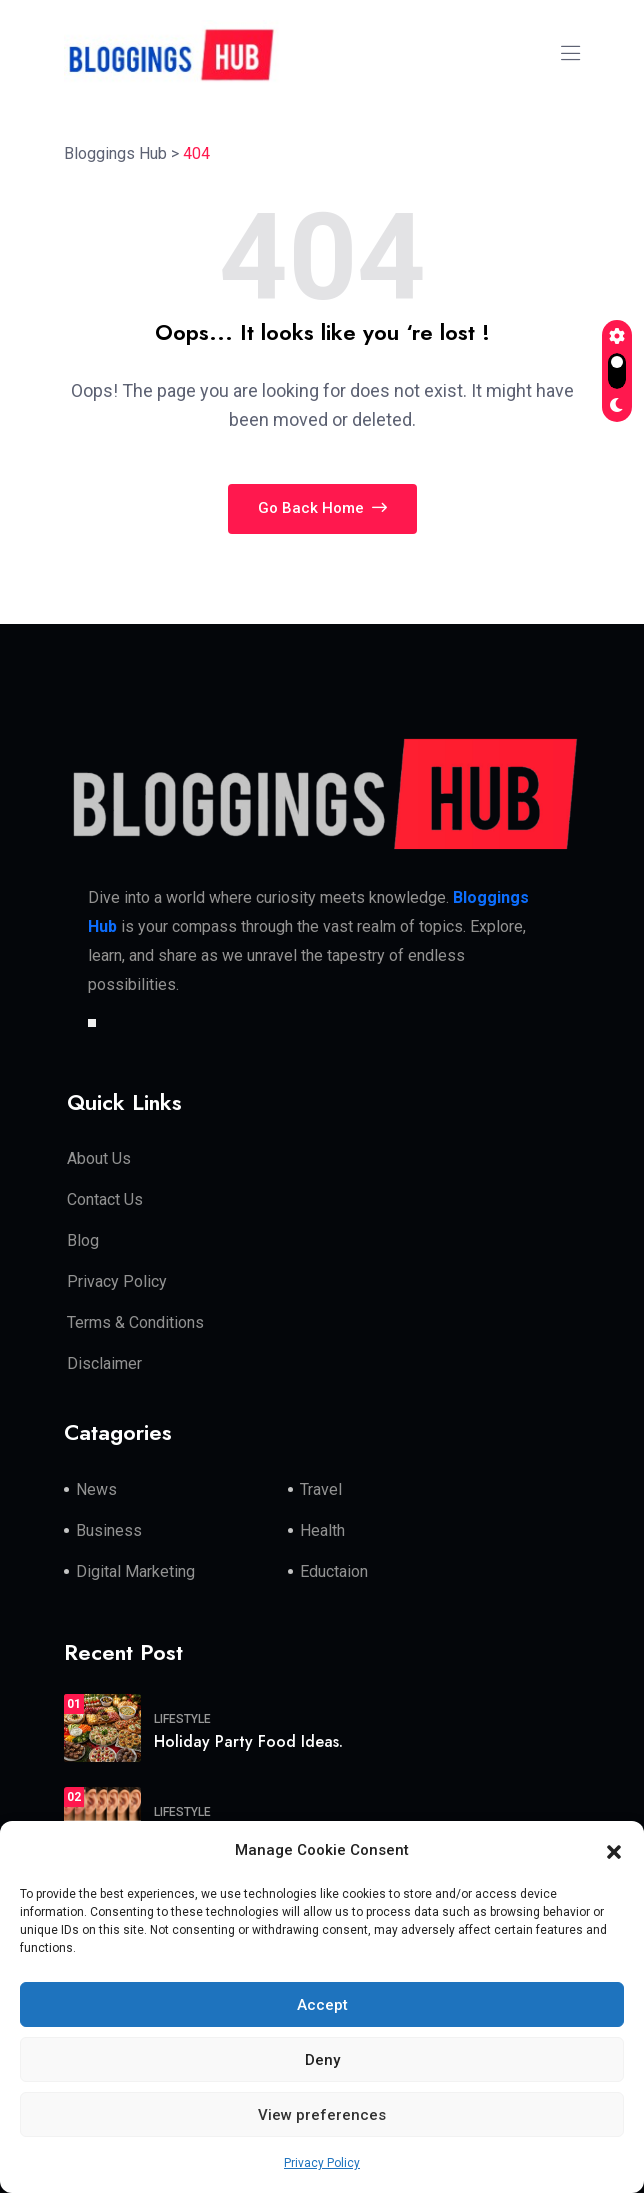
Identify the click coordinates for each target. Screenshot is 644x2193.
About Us (99, 1158)
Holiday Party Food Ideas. (248, 1741)
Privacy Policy (322, 2163)
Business (109, 1530)
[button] (614, 1851)
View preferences (322, 2115)
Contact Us (105, 1199)
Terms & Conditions (135, 1322)
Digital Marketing (135, 1571)
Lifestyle (182, 1719)
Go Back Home (322, 508)
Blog (83, 1240)
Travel (321, 1489)
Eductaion (334, 1571)
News (96, 1489)
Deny (322, 2060)
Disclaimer (104, 1363)
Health (322, 1530)
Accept (322, 2005)
